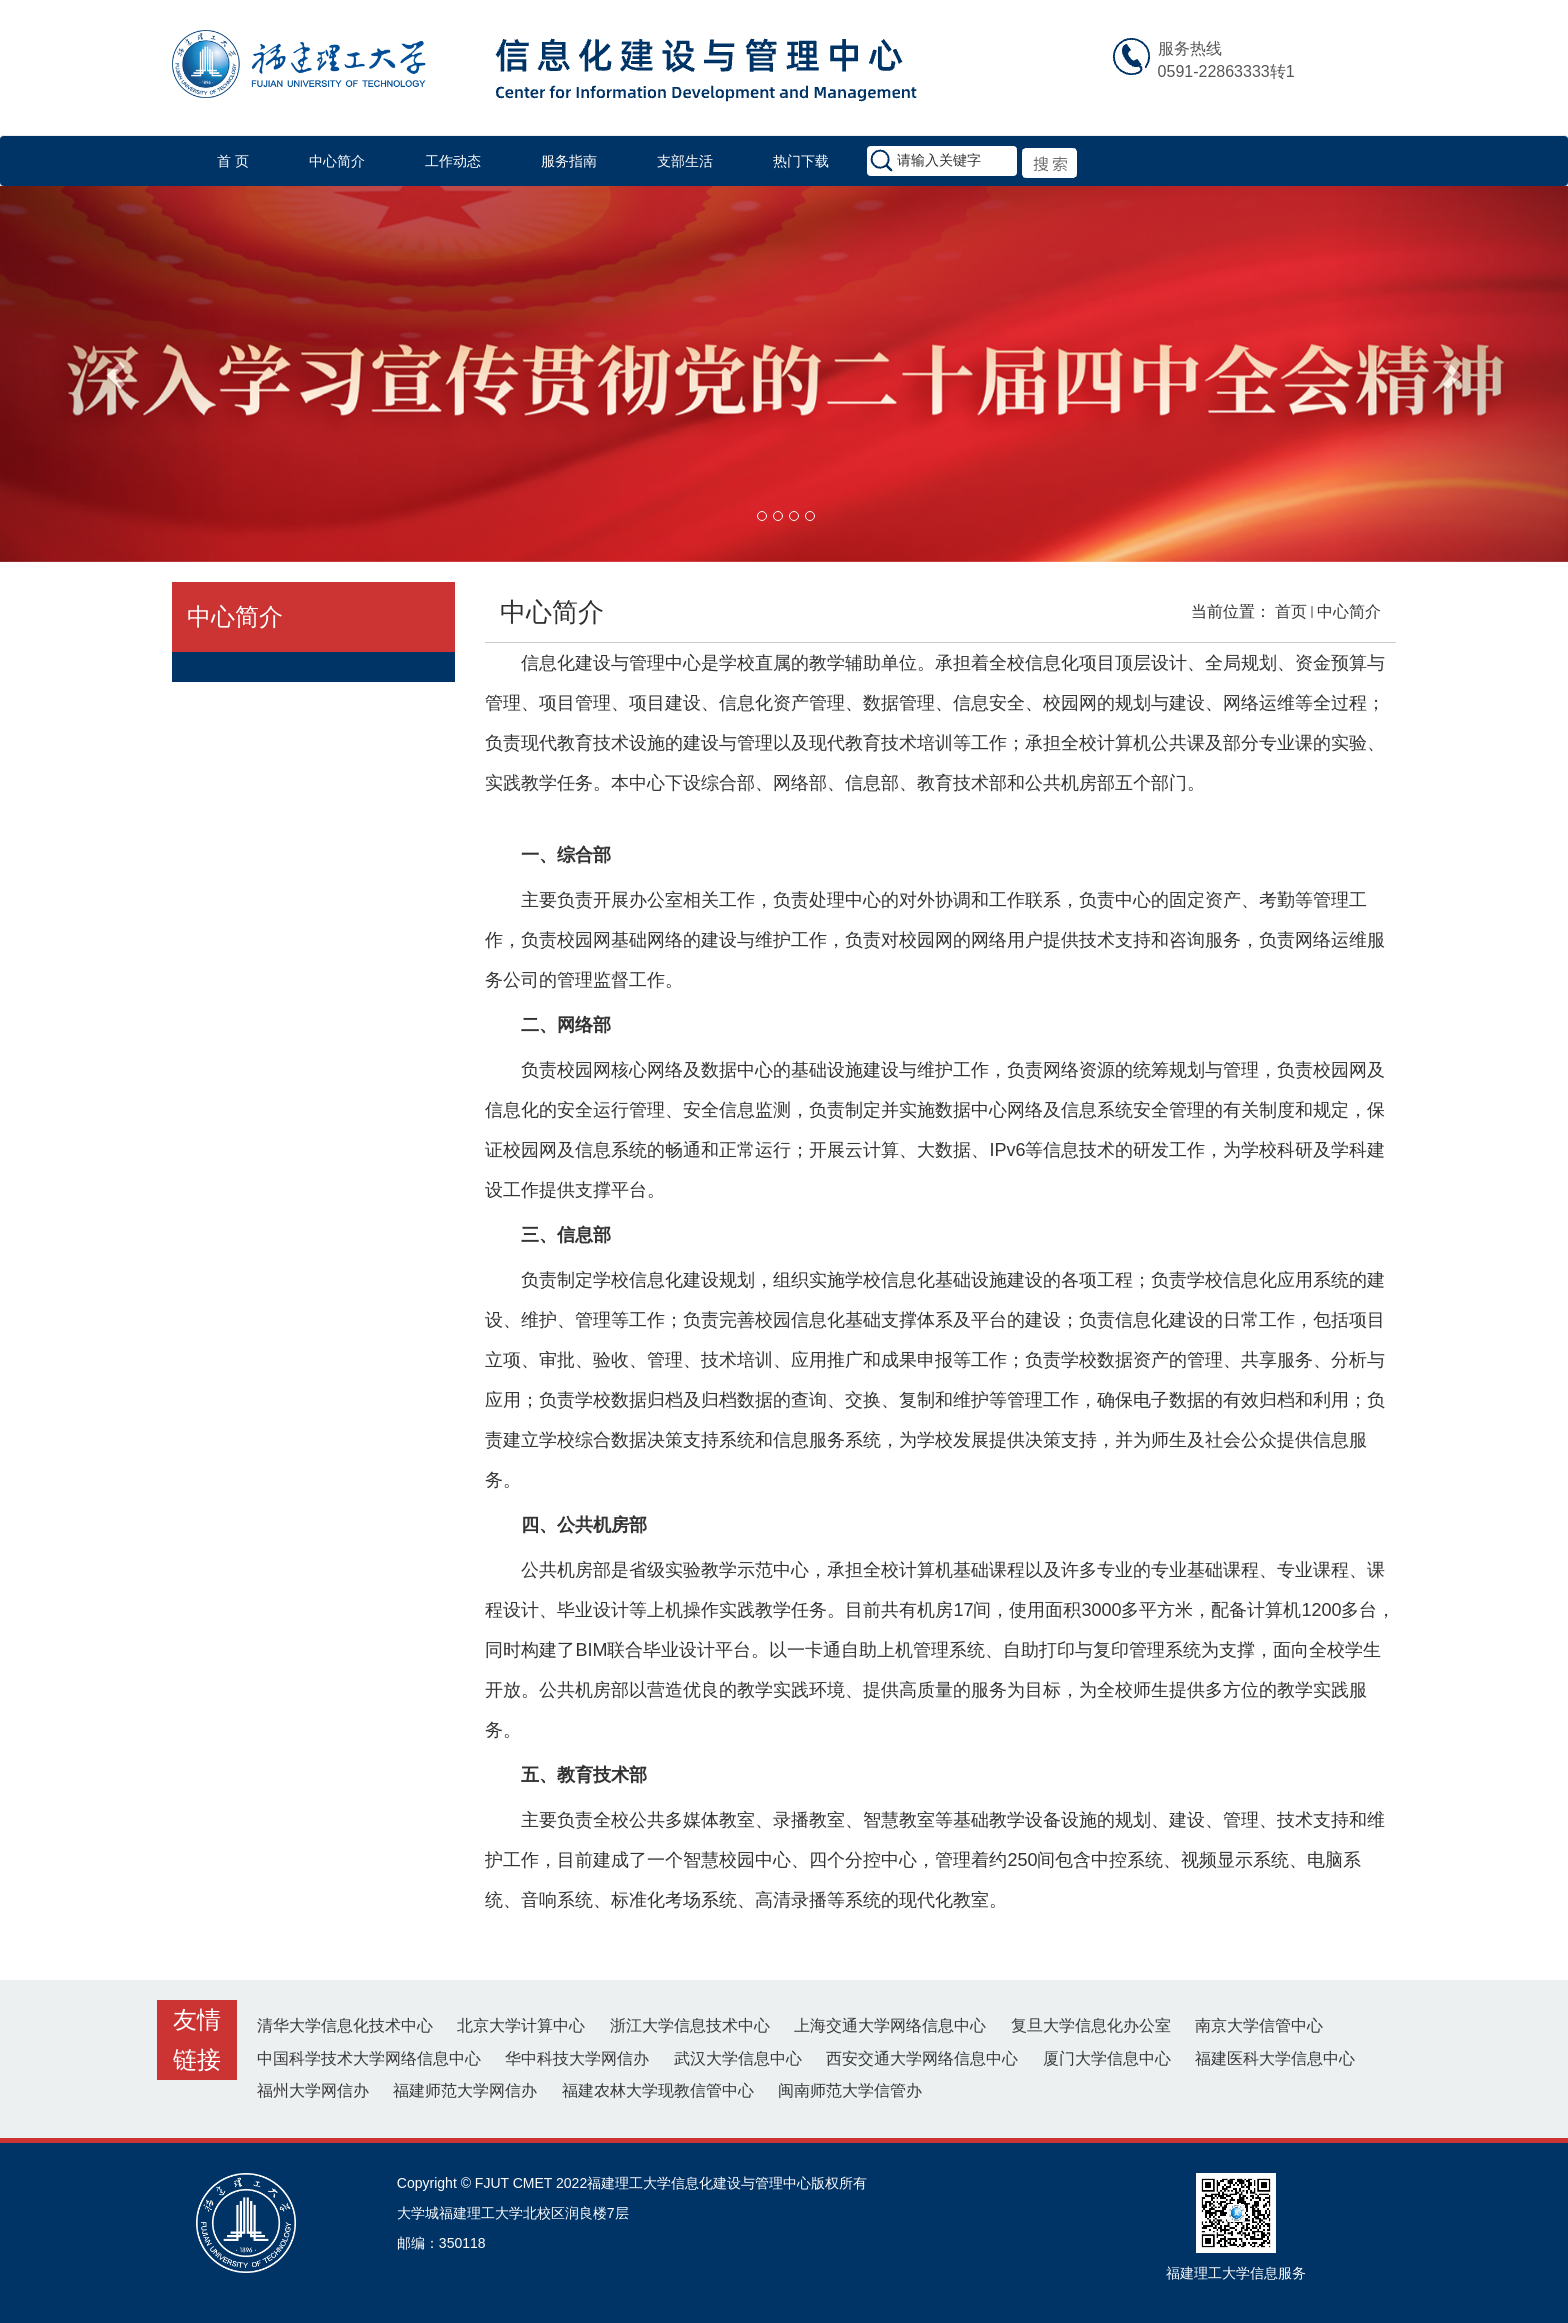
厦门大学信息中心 (1107, 2058)
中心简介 (337, 161)
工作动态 (453, 161)
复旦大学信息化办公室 (1091, 2025)
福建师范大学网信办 (465, 2090)
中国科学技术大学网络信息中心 (369, 2058)
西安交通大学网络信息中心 (922, 2058)
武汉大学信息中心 (738, 2058)
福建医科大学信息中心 (1275, 2058)
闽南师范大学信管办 (850, 2090)
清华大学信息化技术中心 (345, 2025)
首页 (1291, 611)
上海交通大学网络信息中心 (890, 2025)
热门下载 (801, 161)
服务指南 (569, 161)
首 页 (233, 161)
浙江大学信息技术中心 (690, 2025)
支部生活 (685, 161)
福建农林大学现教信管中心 (658, 2090)
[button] (117, 374)
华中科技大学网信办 (577, 2058)
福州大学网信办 (313, 2090)
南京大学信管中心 (1259, 2025)
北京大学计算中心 (521, 2025)
